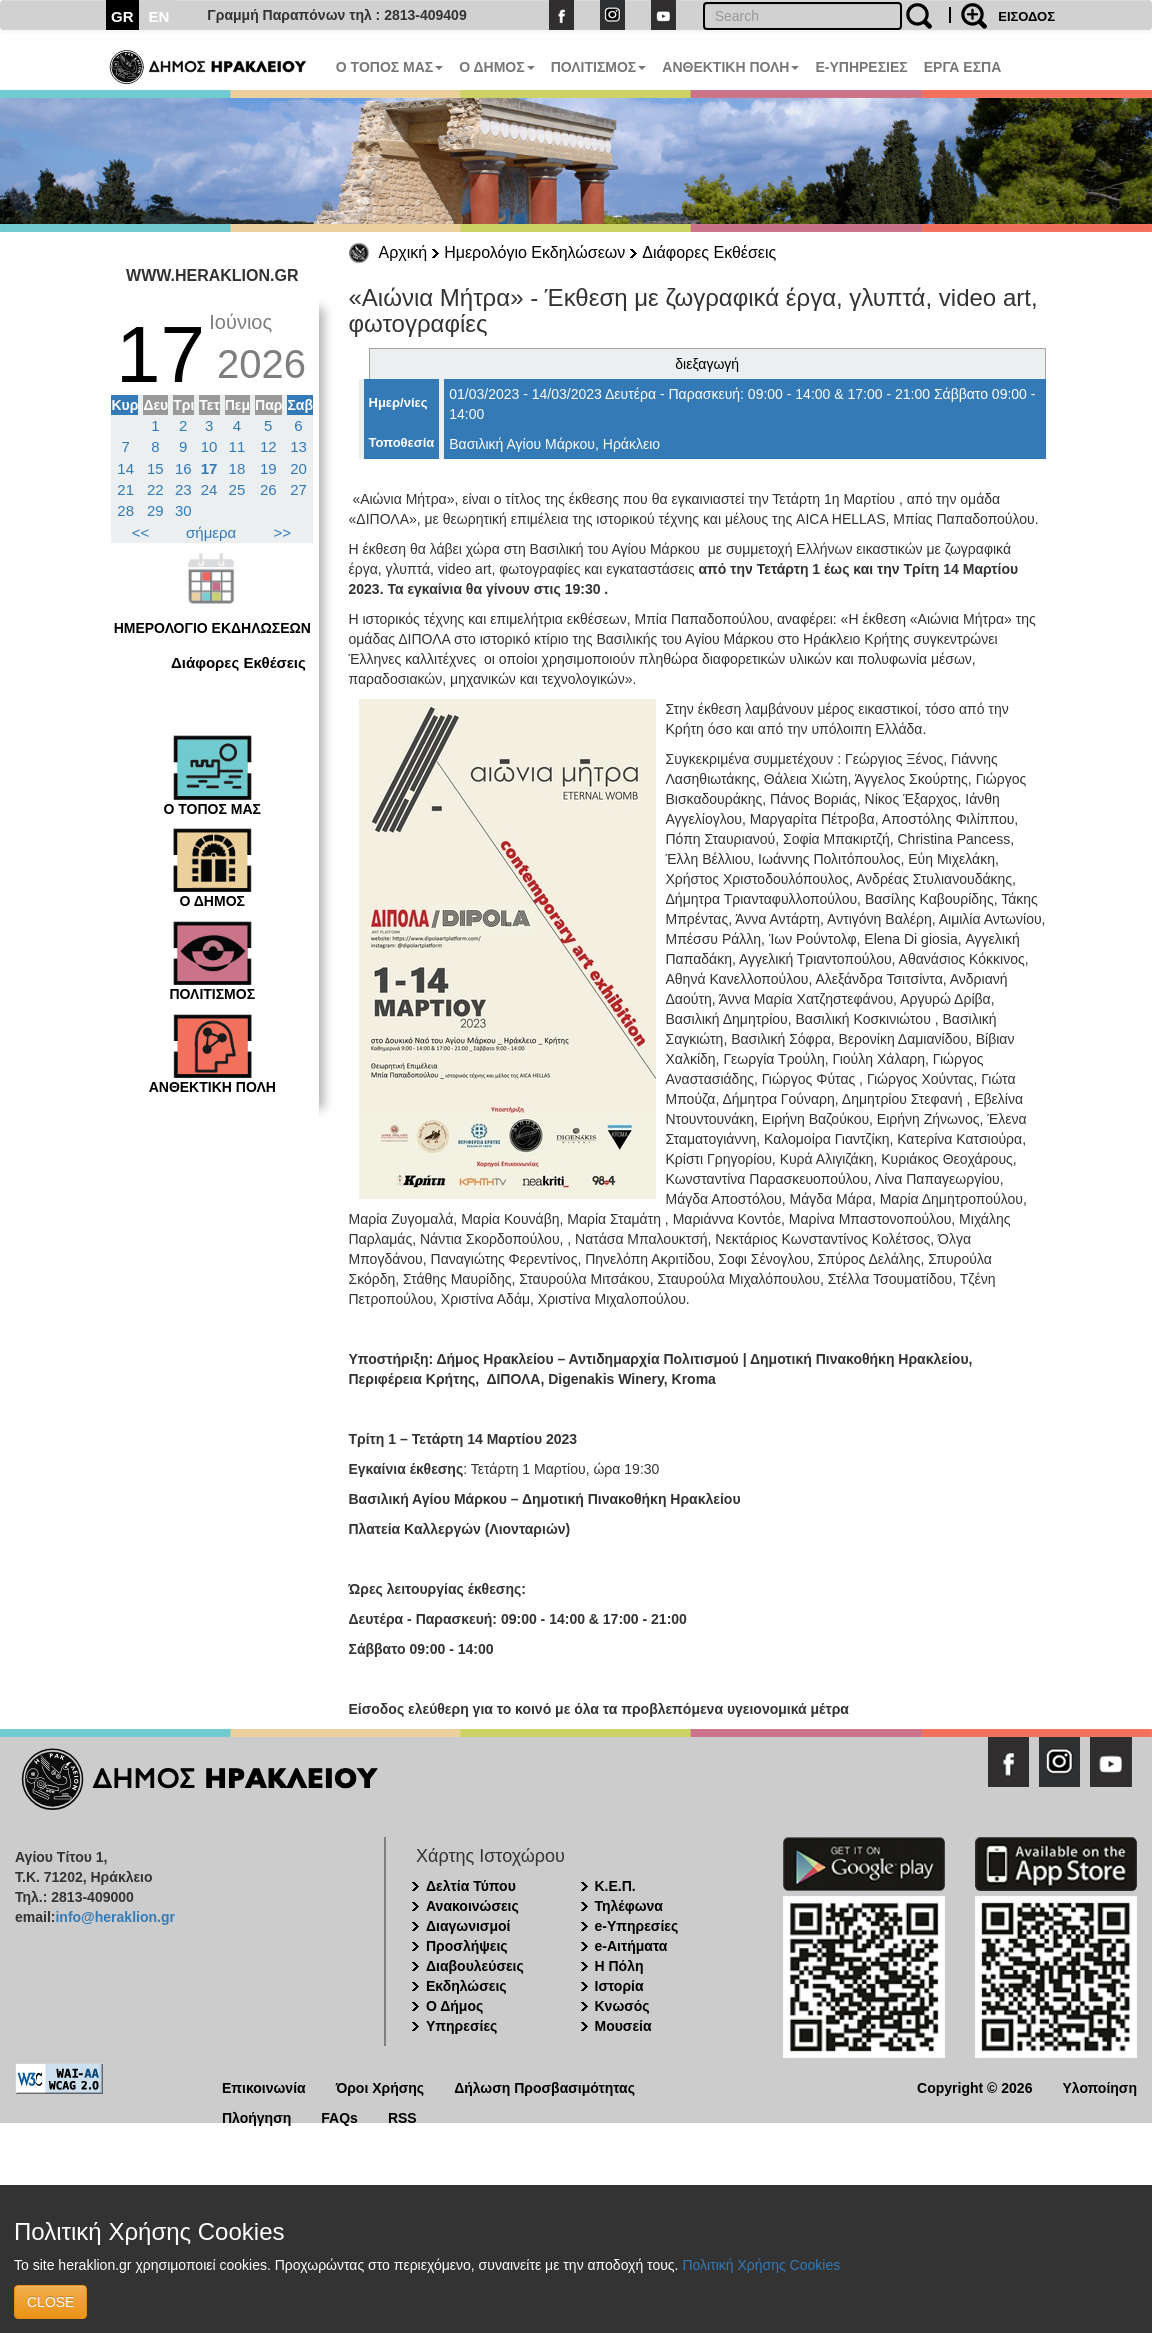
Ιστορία (619, 1986)
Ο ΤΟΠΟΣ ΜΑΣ (389, 67)
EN (159, 16)
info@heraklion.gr (114, 1917)
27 (298, 489)
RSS (402, 2116)
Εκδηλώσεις (466, 1986)
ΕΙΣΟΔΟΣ (1026, 16)
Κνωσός (622, 2006)
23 (183, 489)
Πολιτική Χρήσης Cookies (761, 2265)
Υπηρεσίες (461, 2026)
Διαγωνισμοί (468, 1926)
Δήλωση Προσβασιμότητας (544, 2086)
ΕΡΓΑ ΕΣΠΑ (963, 67)
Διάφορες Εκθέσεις (709, 252)
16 (183, 468)
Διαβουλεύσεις (475, 1966)
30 (183, 510)
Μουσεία (623, 2026)
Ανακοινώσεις (472, 1906)
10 (209, 446)
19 (268, 468)
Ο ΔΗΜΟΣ (496, 67)
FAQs (339, 2116)
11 (237, 446)
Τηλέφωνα (629, 1906)
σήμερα (211, 532)
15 (155, 468)
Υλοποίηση (1099, 2086)
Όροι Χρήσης (380, 2086)
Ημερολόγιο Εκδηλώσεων (534, 252)
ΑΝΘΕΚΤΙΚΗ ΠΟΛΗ (730, 67)
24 (209, 489)
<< (141, 532)
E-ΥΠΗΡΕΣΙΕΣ (861, 67)
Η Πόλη (619, 1966)
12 (268, 446)
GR (122, 16)
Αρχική (403, 252)
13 (298, 446)
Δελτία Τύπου (471, 1886)
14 (125, 468)
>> (283, 532)
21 (125, 489)
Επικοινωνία (264, 2086)
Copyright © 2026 (974, 2086)
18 (237, 468)
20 (298, 468)
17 (209, 468)
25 (237, 489)
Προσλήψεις (467, 1946)
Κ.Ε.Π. (615, 1886)
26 (268, 489)
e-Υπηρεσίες (637, 1926)
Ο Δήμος (454, 2006)
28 (125, 510)
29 (155, 510)
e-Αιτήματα (631, 1946)
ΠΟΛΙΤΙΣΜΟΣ (599, 67)
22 (155, 489)
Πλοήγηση (256, 2116)
